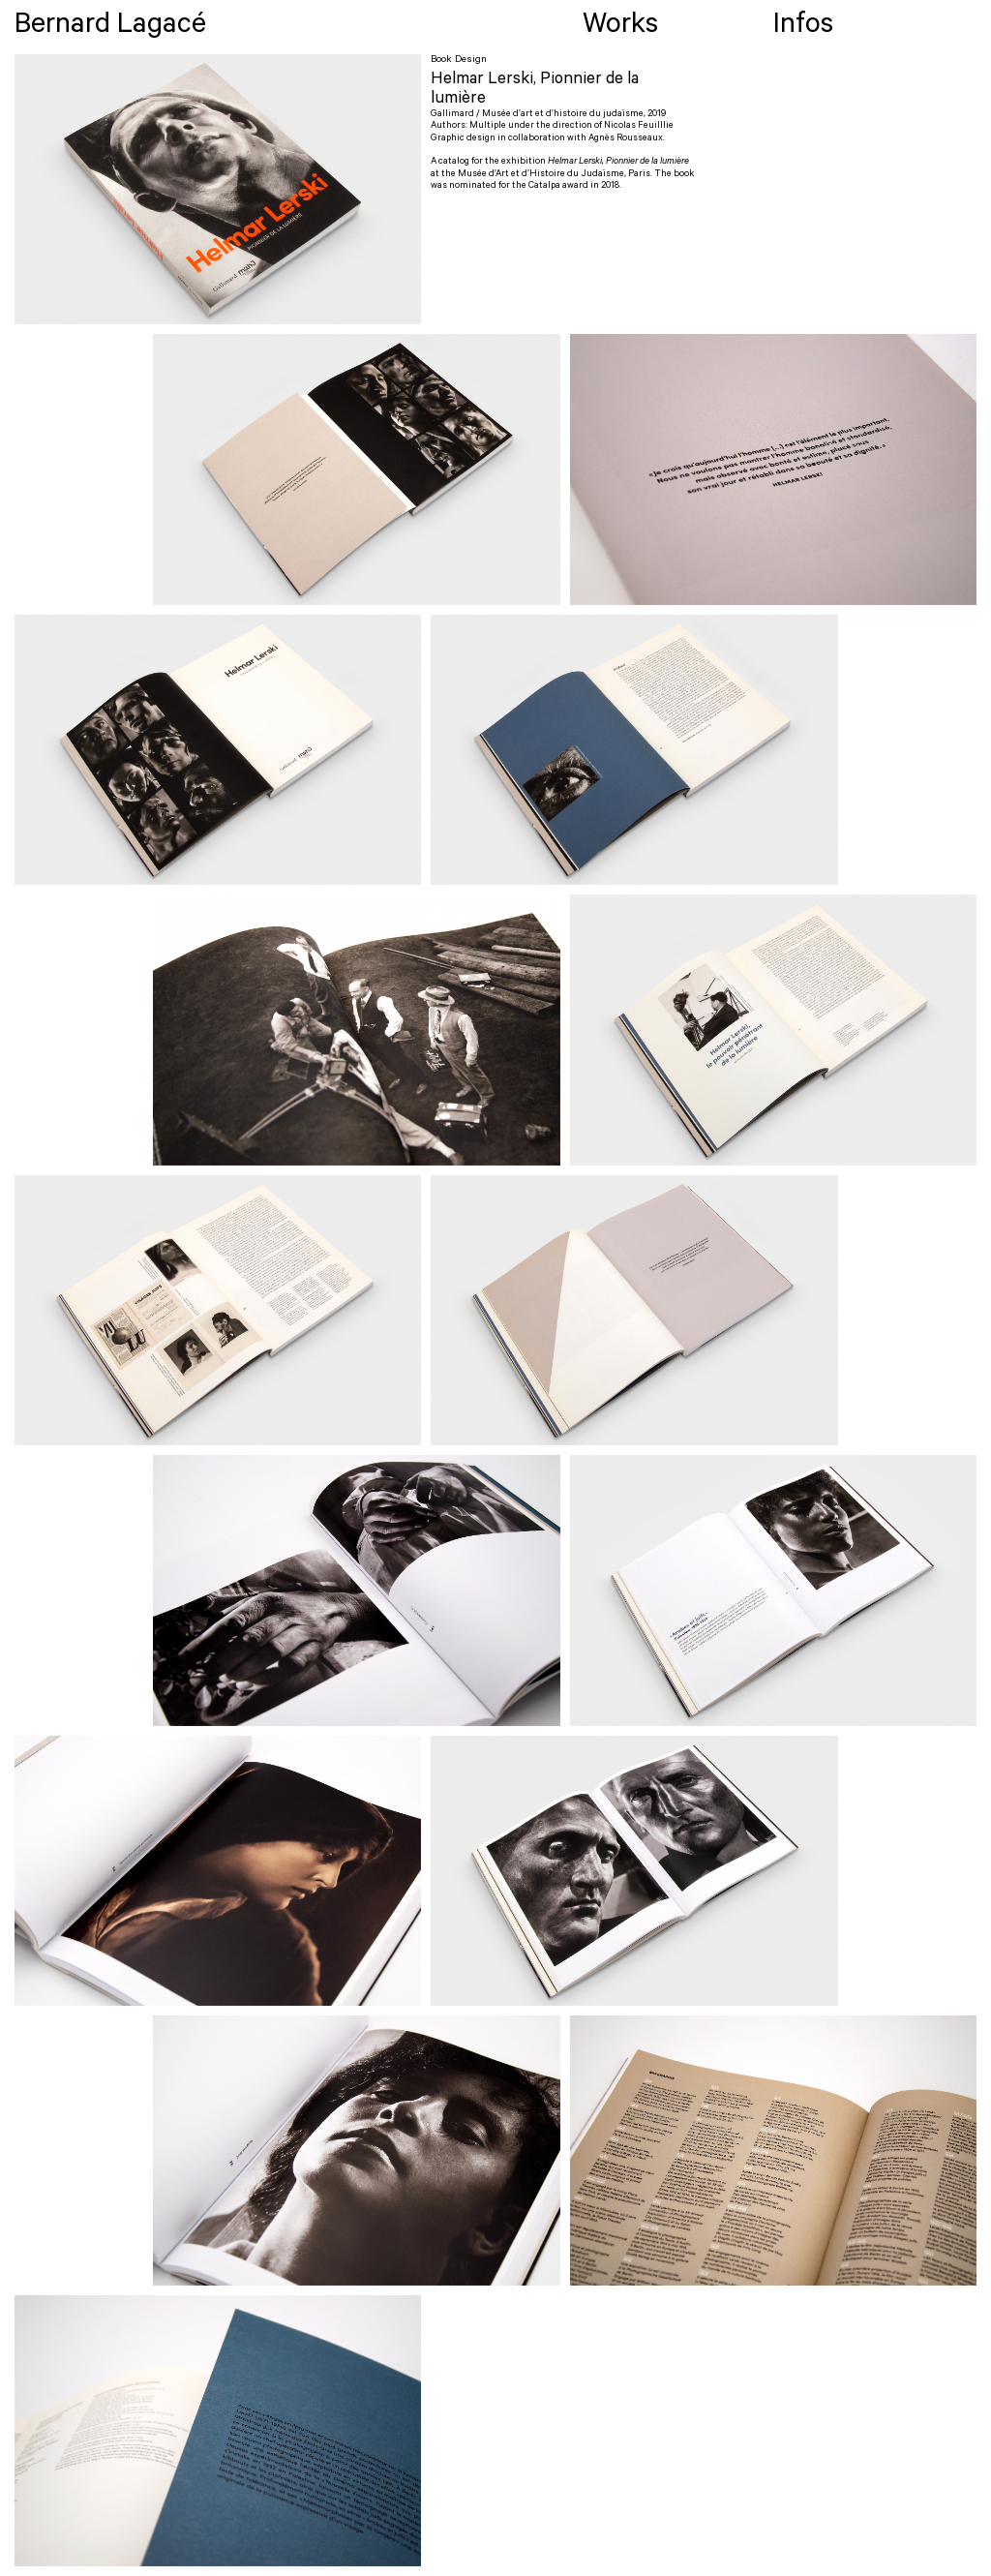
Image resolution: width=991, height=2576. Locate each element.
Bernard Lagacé (110, 28)
